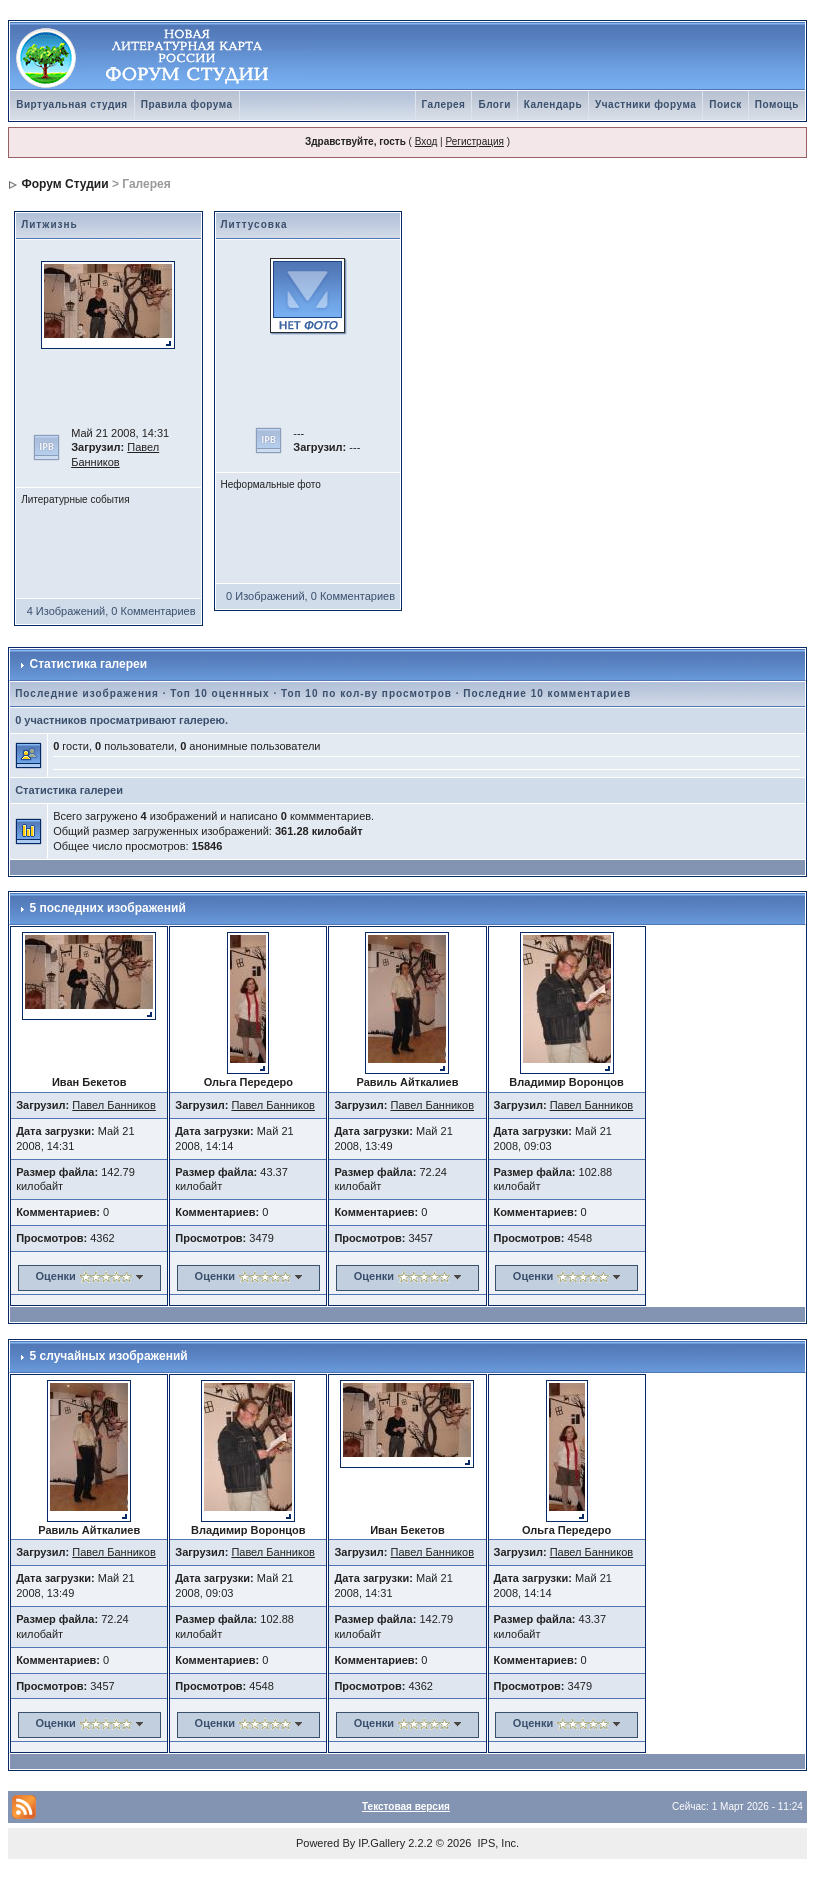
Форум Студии (65, 184)
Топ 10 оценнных (219, 693)
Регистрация (474, 141)
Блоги (494, 104)
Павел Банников (114, 1105)
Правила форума (187, 104)
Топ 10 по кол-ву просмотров (366, 693)
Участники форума (645, 104)
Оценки (55, 1276)
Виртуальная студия (72, 104)
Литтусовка (254, 224)
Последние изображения (87, 693)
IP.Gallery (381, 1843)
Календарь (553, 104)
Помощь (777, 104)
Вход (426, 141)
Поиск (725, 104)
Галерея (444, 104)
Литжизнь (49, 224)
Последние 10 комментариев (547, 693)
